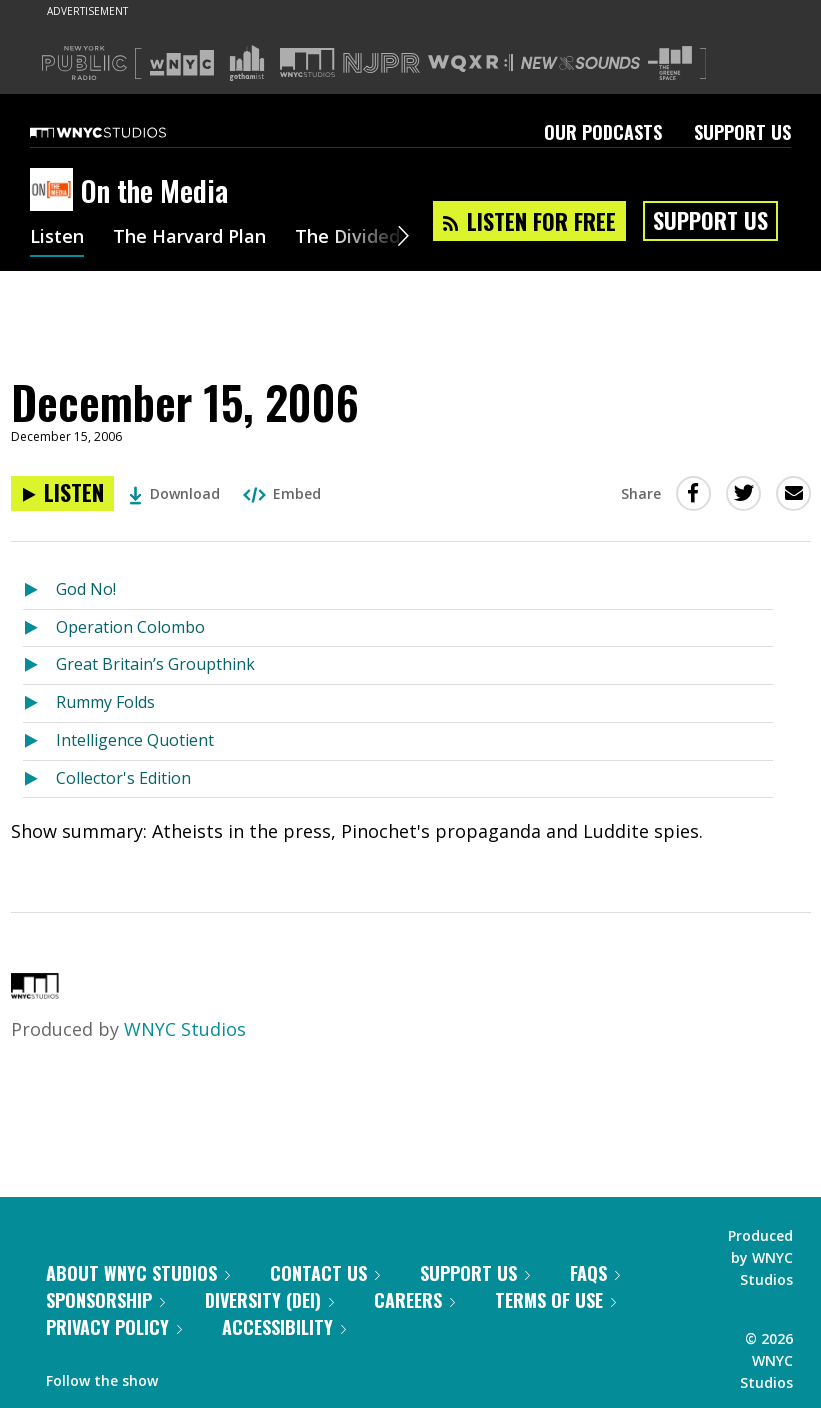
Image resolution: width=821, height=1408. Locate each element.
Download (174, 493)
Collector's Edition (123, 778)
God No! (86, 589)
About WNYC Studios (138, 1273)
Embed (282, 493)
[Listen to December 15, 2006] (62, 493)
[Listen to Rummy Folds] (39, 703)
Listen (57, 238)
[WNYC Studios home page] (123, 132)
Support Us (742, 132)
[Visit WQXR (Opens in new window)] (470, 63)
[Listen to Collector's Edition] (39, 779)
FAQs (595, 1273)
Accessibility (284, 1327)
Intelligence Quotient (135, 740)
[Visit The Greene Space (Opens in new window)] (670, 63)
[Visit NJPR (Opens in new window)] (381, 63)
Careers (414, 1300)
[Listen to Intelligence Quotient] (39, 741)
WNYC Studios (185, 1029)
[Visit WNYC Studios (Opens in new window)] (307, 62)
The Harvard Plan (189, 238)
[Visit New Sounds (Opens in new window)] (580, 63)
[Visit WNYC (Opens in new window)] (182, 63)
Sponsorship (105, 1300)
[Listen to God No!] (39, 590)
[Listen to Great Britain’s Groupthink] (39, 665)
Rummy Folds (105, 702)
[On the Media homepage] (55, 191)
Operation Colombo (130, 627)
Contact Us (325, 1273)
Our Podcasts (603, 132)
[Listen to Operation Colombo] (39, 628)
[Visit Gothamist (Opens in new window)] (247, 63)
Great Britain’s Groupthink (155, 664)
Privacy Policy (114, 1327)
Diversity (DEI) (269, 1300)
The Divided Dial (367, 238)
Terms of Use (555, 1300)
